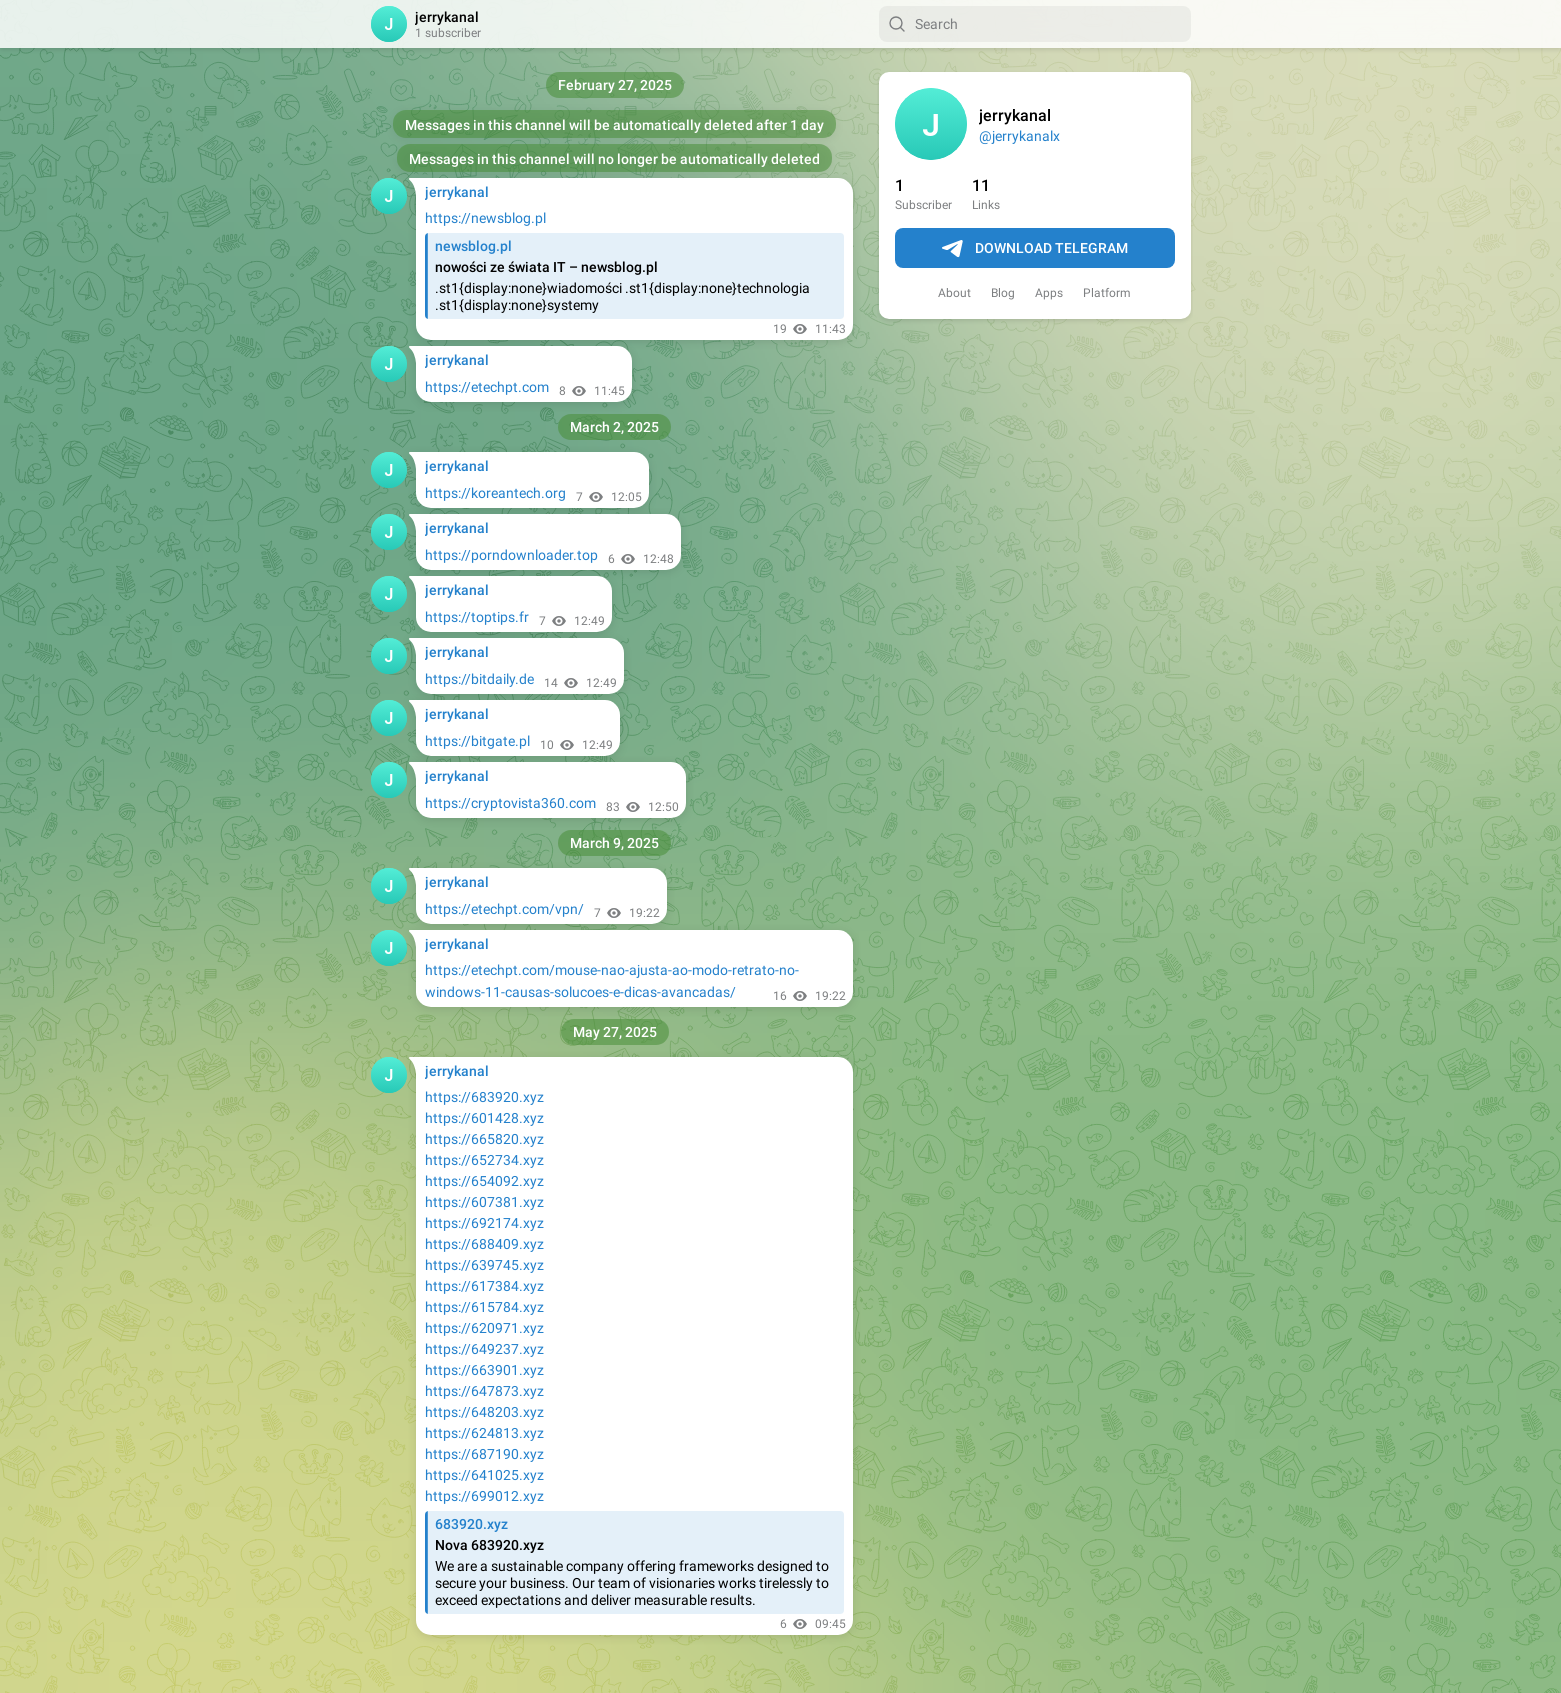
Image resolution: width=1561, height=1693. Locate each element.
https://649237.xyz (484, 1349)
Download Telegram (1035, 249)
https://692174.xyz (484, 1223)
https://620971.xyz (484, 1328)
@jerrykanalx (1019, 136)
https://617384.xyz (484, 1286)
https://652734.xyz (484, 1160)
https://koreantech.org (495, 493)
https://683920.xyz (484, 1097)
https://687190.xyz (484, 1454)
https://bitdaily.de (479, 679)
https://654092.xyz (484, 1181)
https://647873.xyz (484, 1391)
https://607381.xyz (484, 1202)
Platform (1107, 293)
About (954, 293)
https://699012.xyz (484, 1496)
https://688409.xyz (484, 1244)
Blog (1003, 293)
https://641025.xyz (484, 1475)
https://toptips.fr (477, 617)
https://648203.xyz (484, 1412)
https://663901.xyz (484, 1370)
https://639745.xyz (484, 1265)
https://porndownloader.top (511, 555)
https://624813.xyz (484, 1433)
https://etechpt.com (487, 387)
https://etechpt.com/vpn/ (504, 909)
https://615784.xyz (484, 1307)
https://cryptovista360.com (510, 803)
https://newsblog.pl (485, 218)
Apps (1049, 293)
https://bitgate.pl (477, 741)
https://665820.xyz (484, 1139)
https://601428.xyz (484, 1118)
